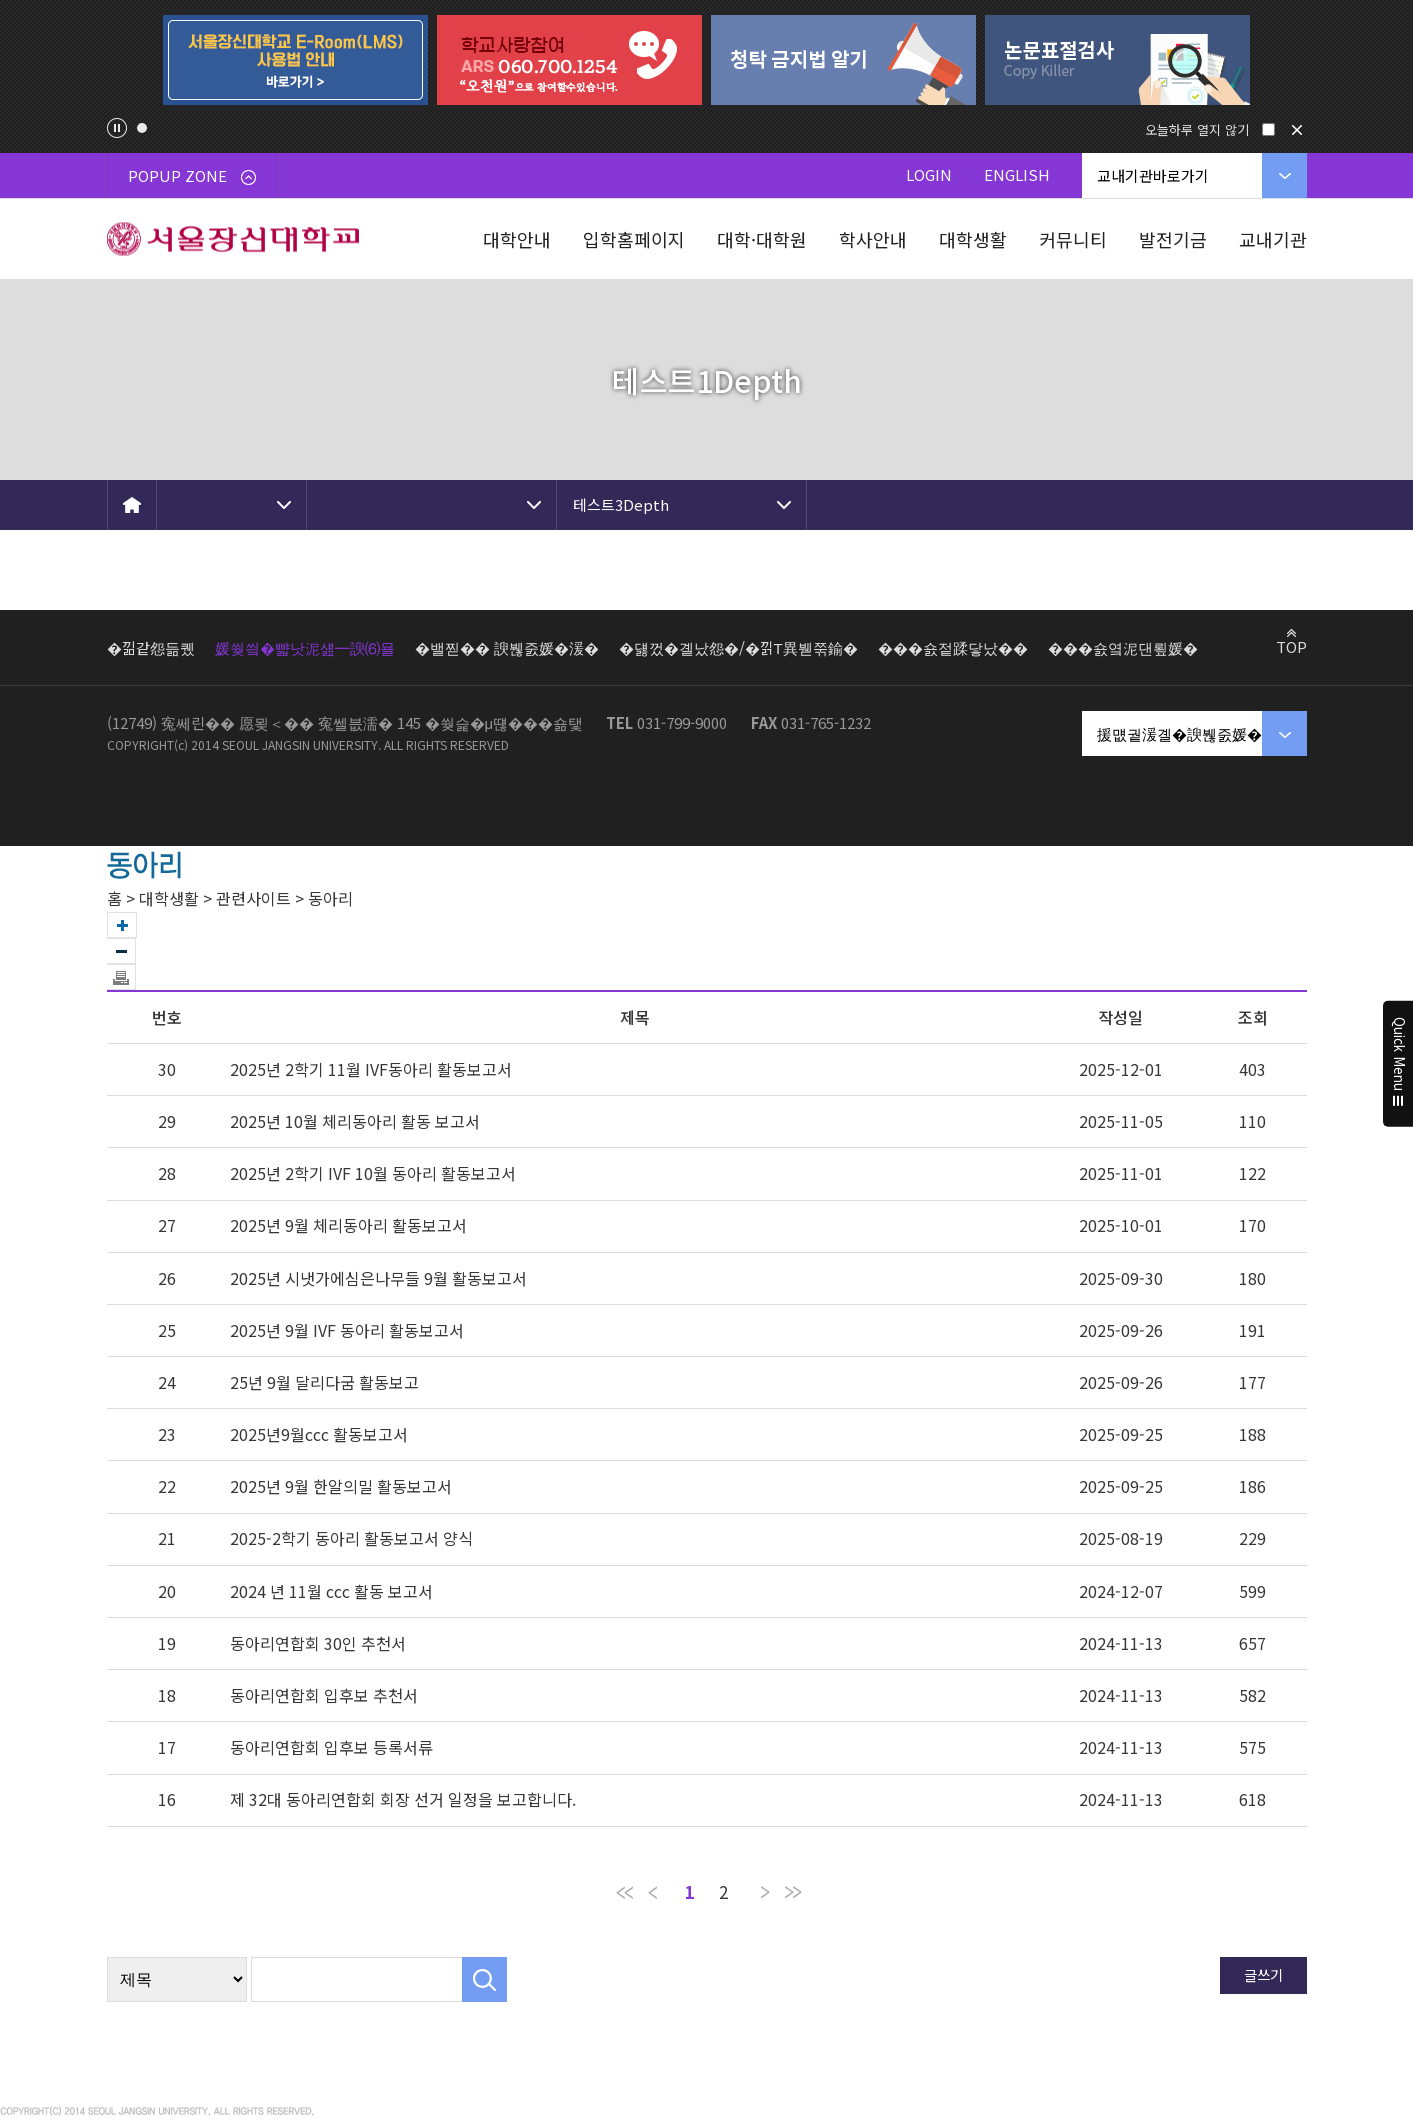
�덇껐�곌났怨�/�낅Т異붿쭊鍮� (738, 647)
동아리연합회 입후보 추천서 (324, 1695)
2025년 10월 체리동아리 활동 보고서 (355, 1121)
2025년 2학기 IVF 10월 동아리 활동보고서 (373, 1173)
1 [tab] (142, 128)
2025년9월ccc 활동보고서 (319, 1434)
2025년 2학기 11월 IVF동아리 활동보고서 (371, 1069)
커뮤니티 (1073, 239)
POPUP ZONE (192, 175)
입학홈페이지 (634, 239)
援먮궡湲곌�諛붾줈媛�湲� (1194, 733)
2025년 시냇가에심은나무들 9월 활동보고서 (378, 1278)
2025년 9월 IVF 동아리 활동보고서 (347, 1330)
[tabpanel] (296, 60)
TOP (1291, 646)
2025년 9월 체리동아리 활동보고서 (348, 1225)
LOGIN (929, 174)
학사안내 (873, 239)
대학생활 (973, 239)
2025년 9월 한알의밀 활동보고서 (341, 1486)
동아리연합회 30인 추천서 (318, 1643)
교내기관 (1273, 239)
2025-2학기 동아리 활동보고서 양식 (351, 1538)
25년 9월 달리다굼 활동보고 (324, 1382)
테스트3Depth (621, 504)
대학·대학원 (762, 239)
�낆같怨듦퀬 (151, 647)
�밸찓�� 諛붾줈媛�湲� (507, 647)
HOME (132, 505)
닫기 (1297, 130)
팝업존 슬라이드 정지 (117, 128)
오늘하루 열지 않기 (1197, 129)
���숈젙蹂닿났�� (953, 647)
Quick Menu (1398, 1064)
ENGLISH (1017, 174)
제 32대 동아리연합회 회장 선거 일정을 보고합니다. (403, 1799)
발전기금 (1173, 239)
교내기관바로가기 (1153, 175)
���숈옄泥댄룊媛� (1123, 647)
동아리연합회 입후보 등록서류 (331, 1747)
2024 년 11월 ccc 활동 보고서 (331, 1591)
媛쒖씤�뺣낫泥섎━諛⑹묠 (305, 647)
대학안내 (517, 239)
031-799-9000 (682, 722)
